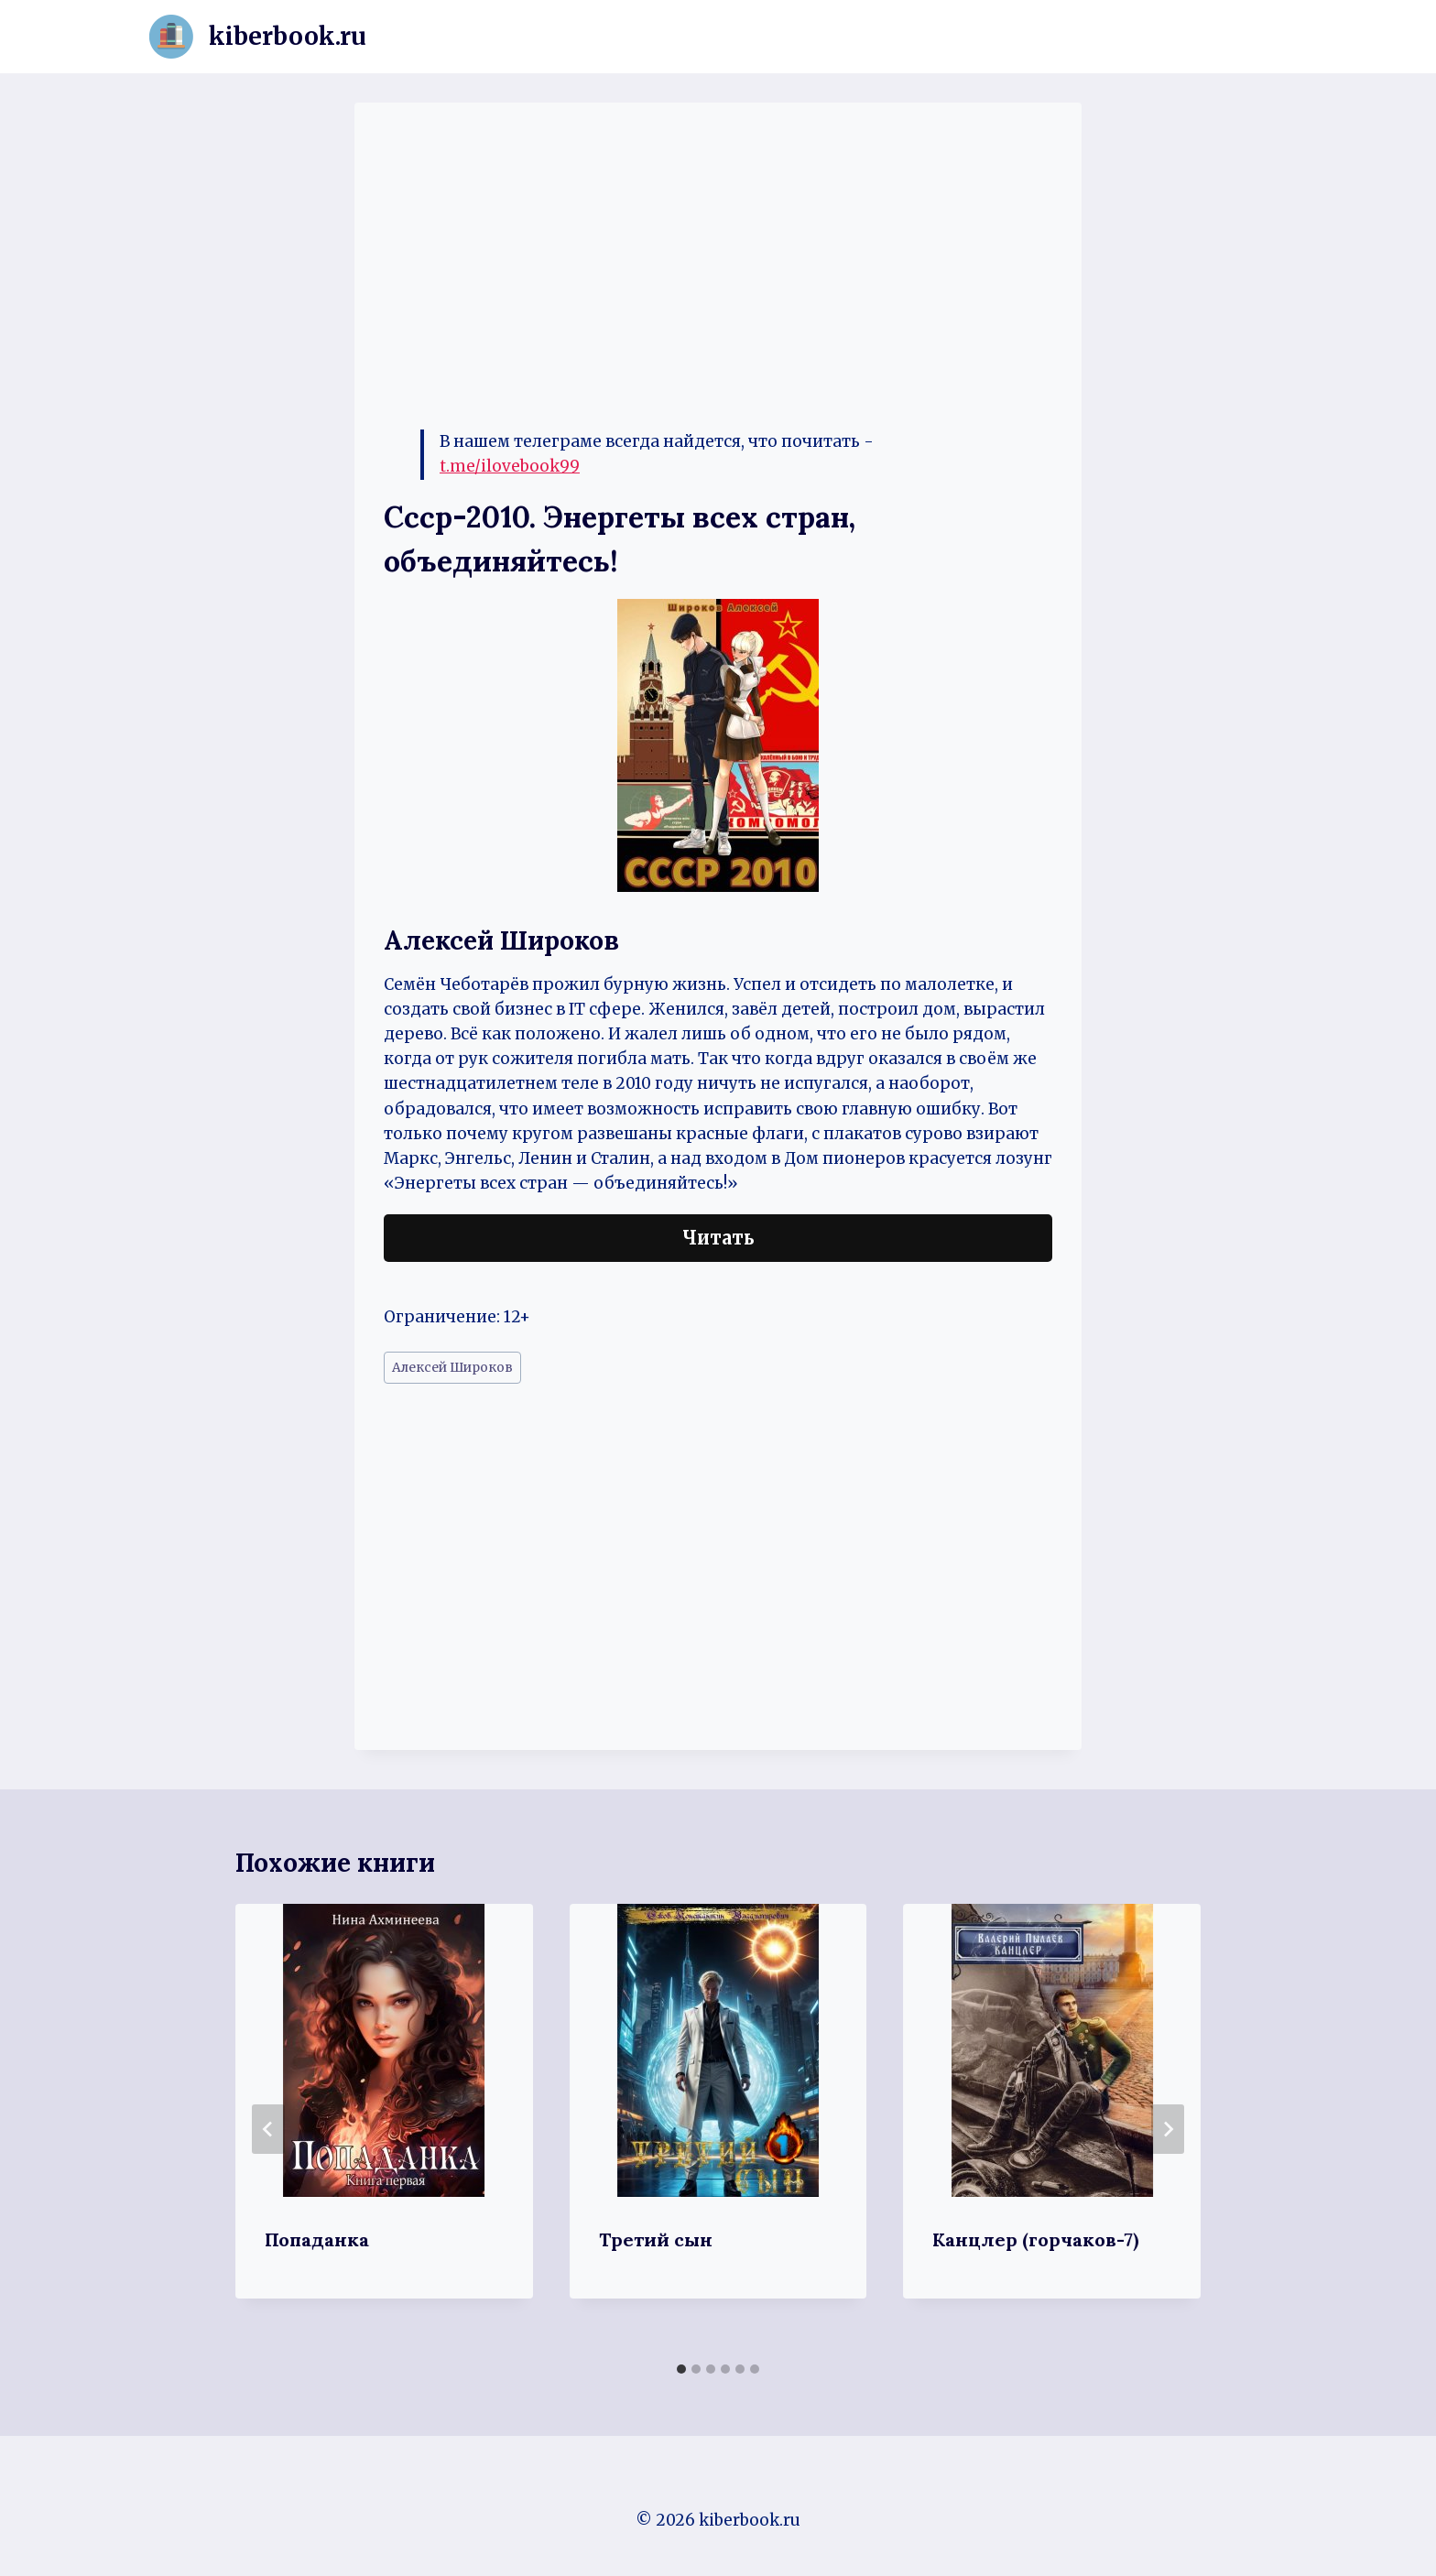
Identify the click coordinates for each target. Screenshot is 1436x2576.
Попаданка (317, 2239)
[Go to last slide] (268, 2129)
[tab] (681, 2369)
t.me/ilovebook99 (510, 466)
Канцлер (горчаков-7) (1035, 2239)
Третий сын (656, 2239)
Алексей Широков (452, 1367)
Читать (718, 1237)
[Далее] (1167, 2129)
